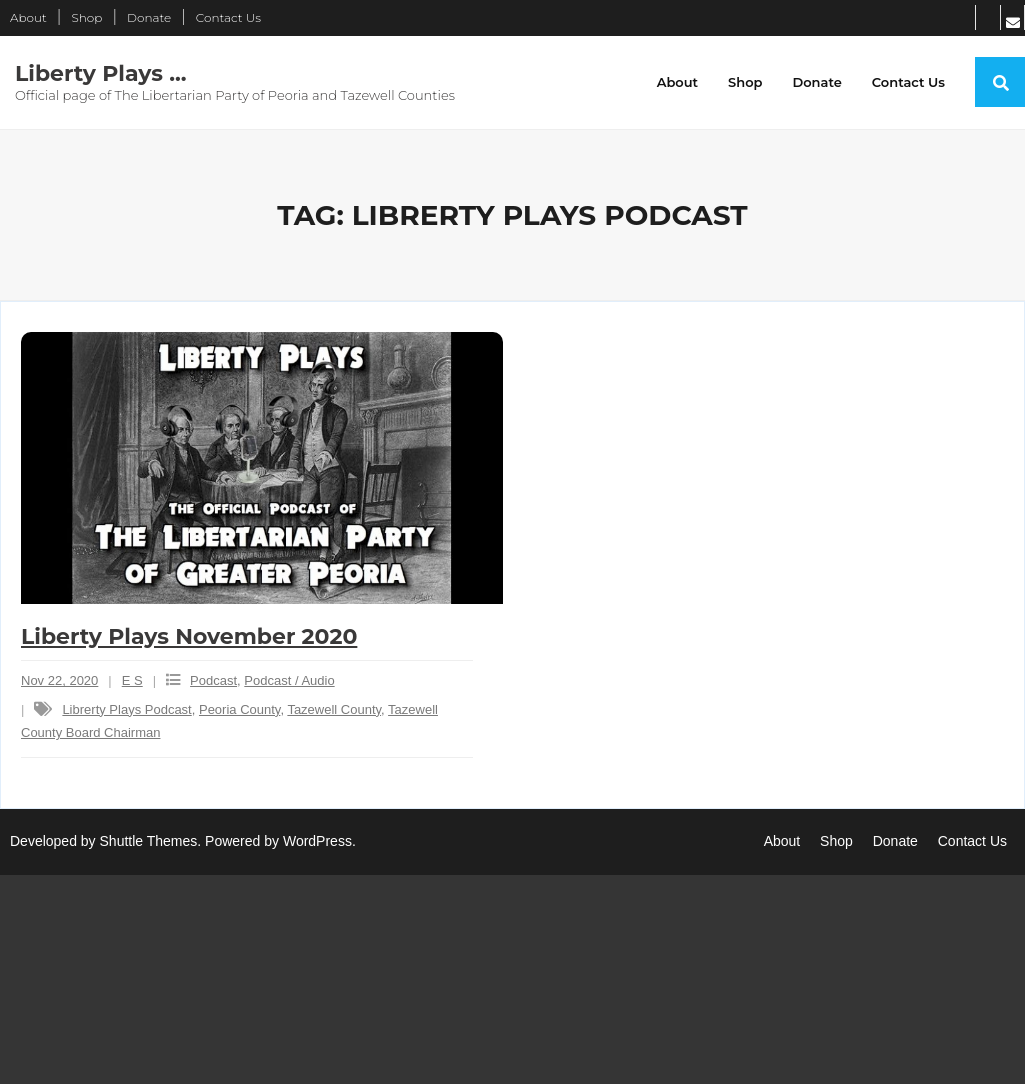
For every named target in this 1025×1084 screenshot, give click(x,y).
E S (132, 680)
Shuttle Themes (149, 841)
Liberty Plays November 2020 (189, 636)
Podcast (213, 680)
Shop (86, 17)
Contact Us (228, 17)
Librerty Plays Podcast (126, 709)
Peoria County (239, 709)
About (28, 17)
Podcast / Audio (289, 680)
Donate (149, 17)
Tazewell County (334, 709)
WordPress (317, 841)
